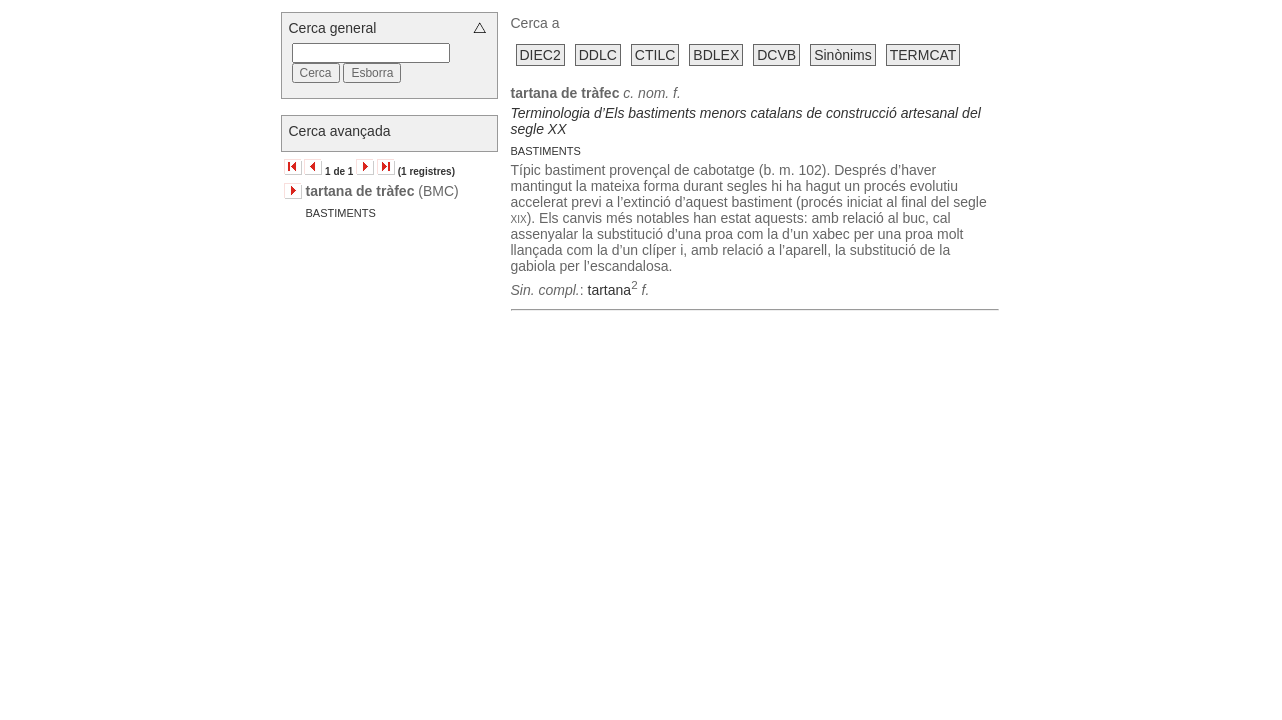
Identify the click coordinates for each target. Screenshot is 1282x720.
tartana (610, 290)
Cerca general (333, 28)
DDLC (598, 55)
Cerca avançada (340, 131)
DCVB (776, 55)
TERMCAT (923, 55)
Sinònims (843, 55)
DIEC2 (540, 55)
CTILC (655, 55)
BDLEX (716, 55)
